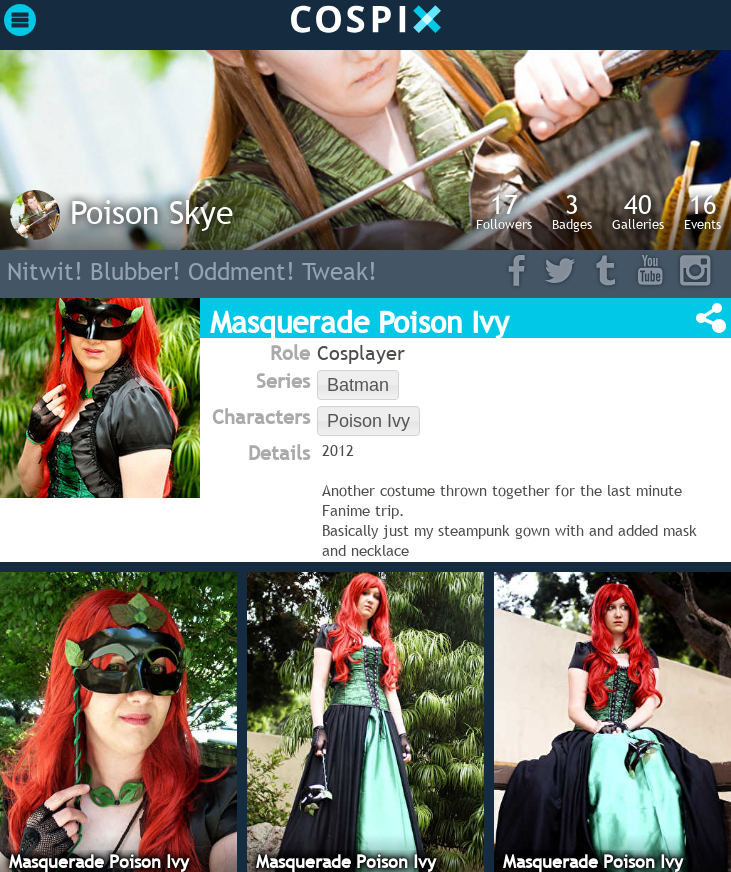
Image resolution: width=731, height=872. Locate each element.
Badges (572, 211)
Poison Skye (151, 212)
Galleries (638, 211)
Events (702, 211)
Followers (504, 211)
